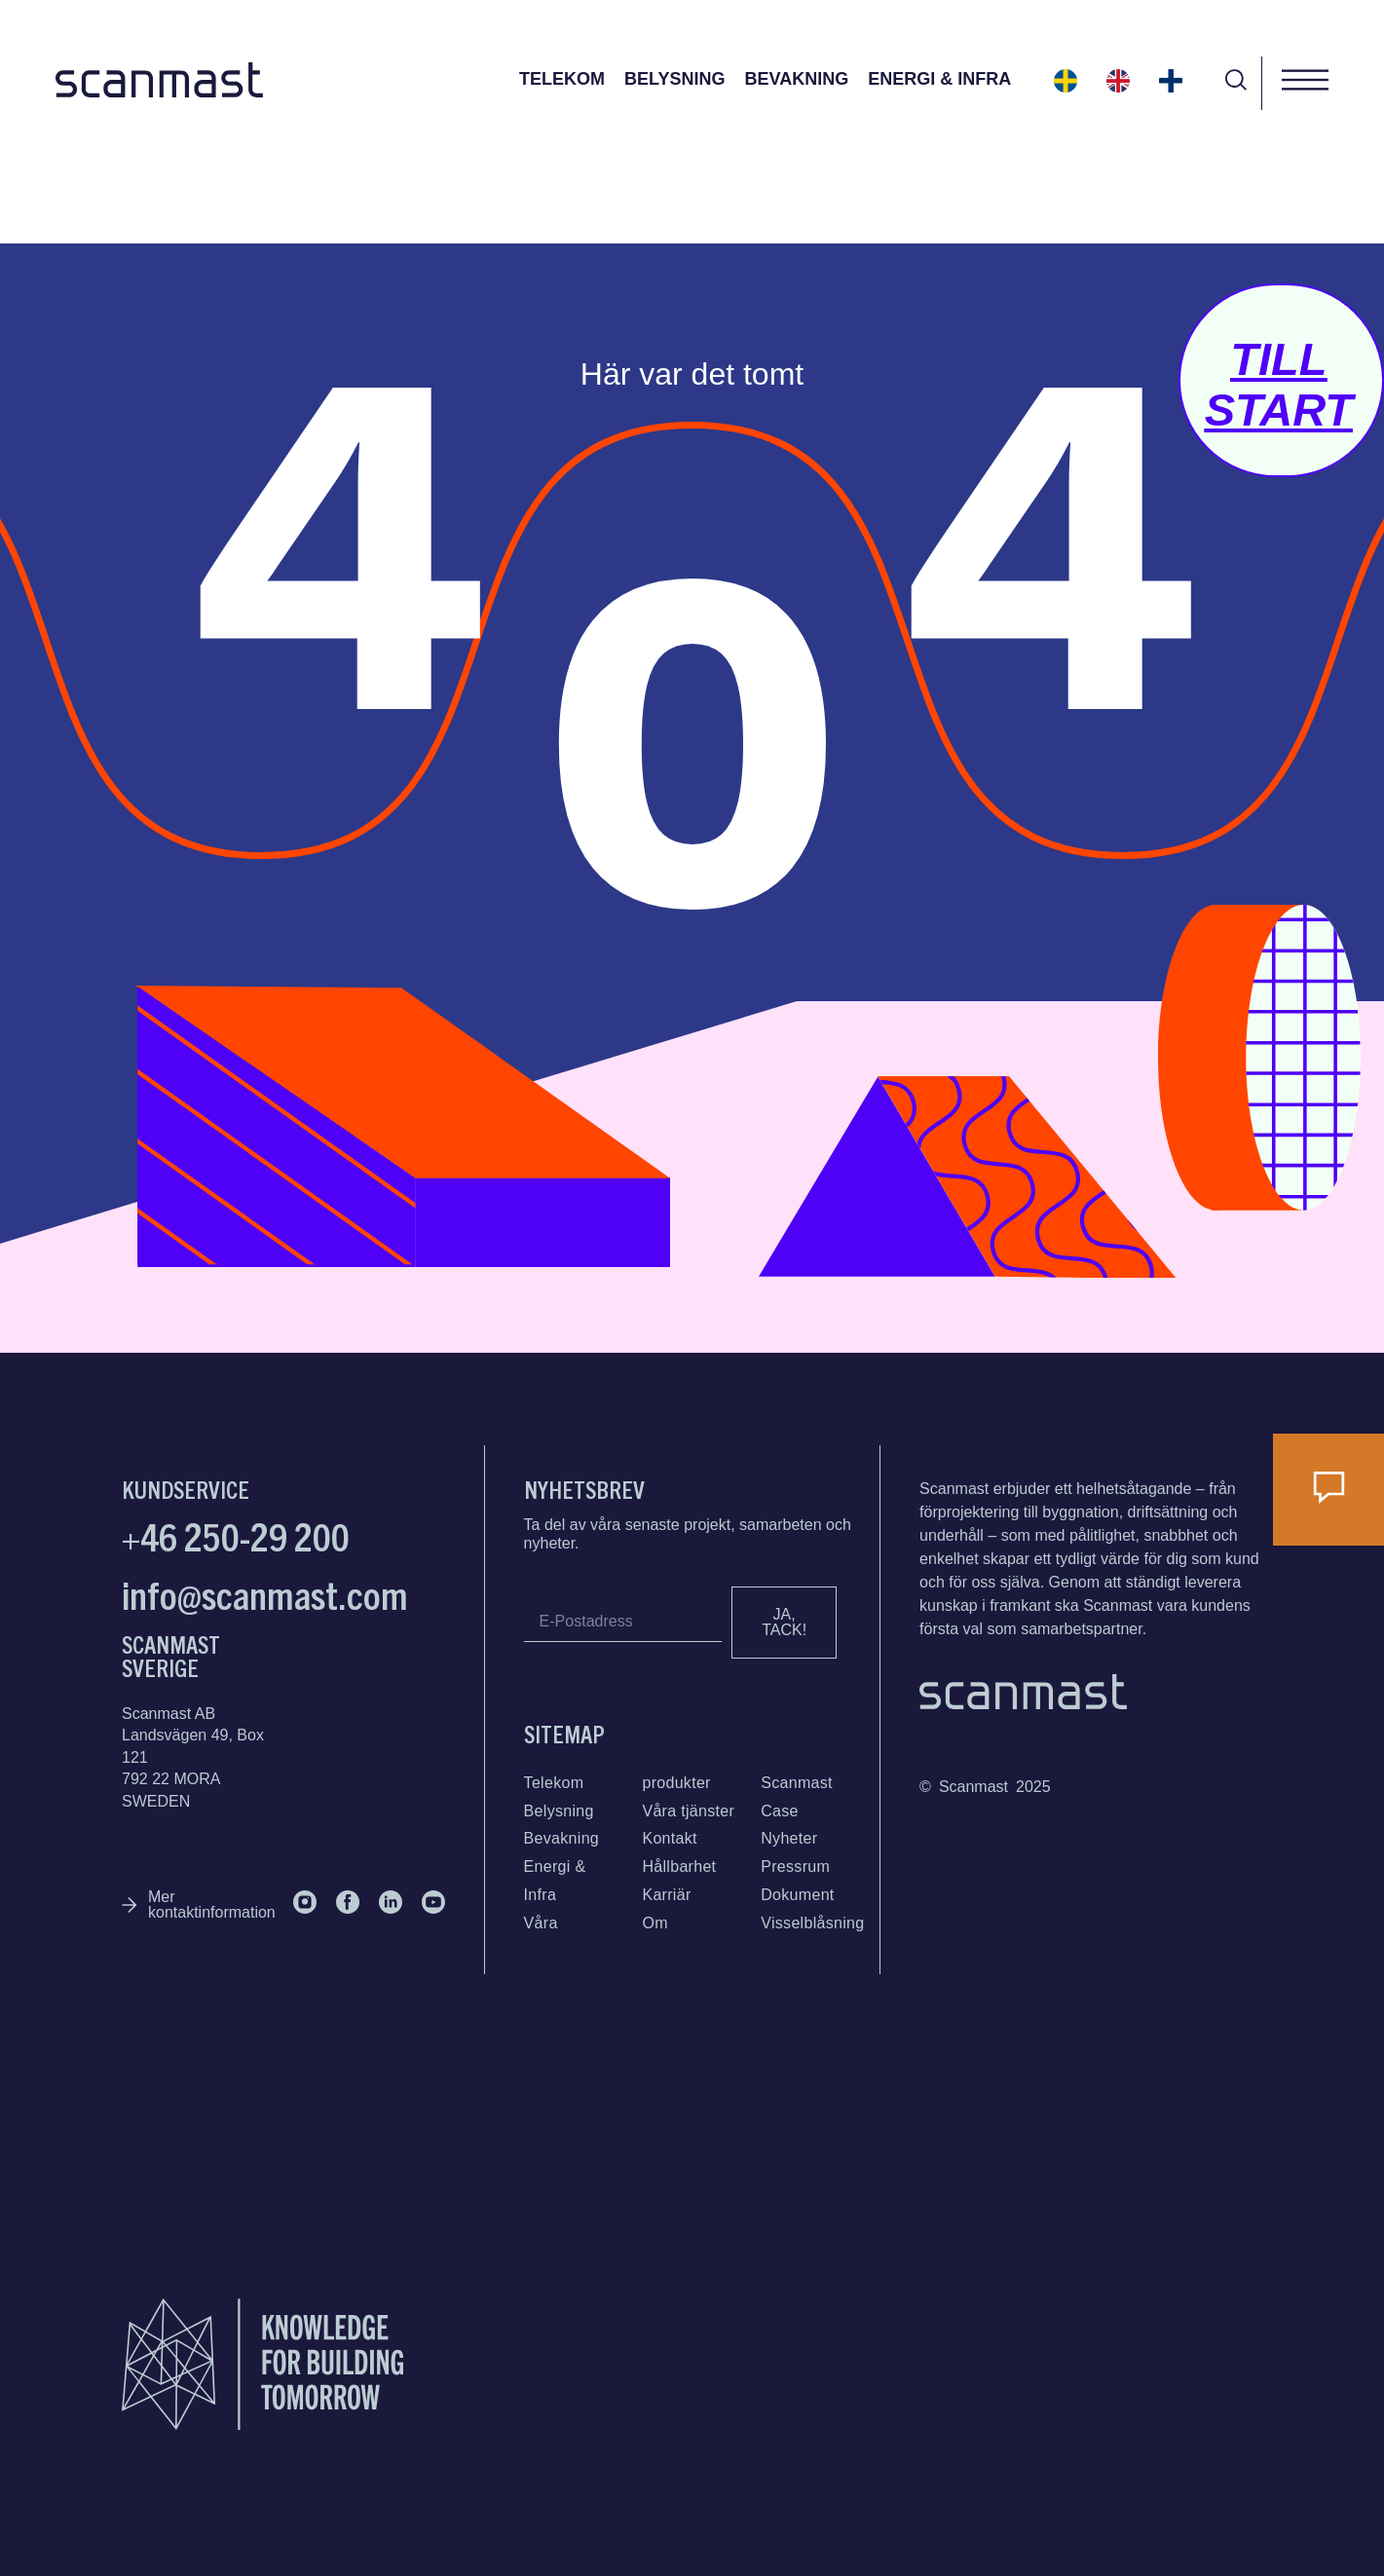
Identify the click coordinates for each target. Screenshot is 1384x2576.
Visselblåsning (812, 1923)
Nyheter (789, 1838)
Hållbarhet (679, 1866)
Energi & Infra (939, 79)
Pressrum (795, 1866)
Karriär (666, 1894)
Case (780, 1811)
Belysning (674, 79)
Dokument (797, 1894)
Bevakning (796, 79)
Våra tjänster (688, 1811)
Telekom (562, 79)
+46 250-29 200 (236, 1535)
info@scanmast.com (265, 1593)
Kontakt (669, 1838)
